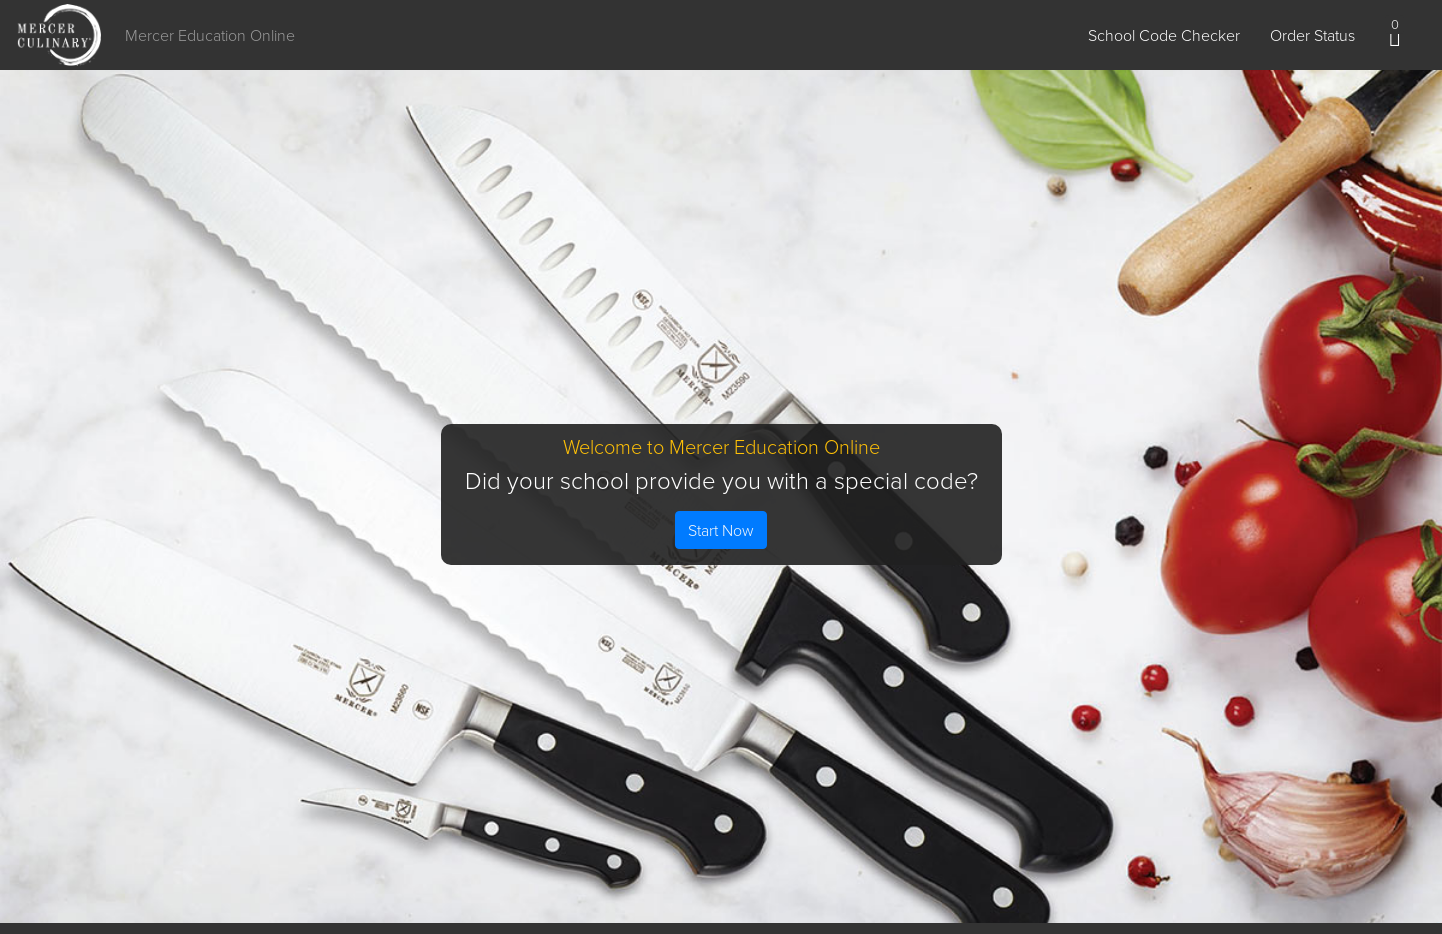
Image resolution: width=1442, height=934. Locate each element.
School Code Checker (1164, 35)
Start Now (721, 530)
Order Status (1312, 35)
